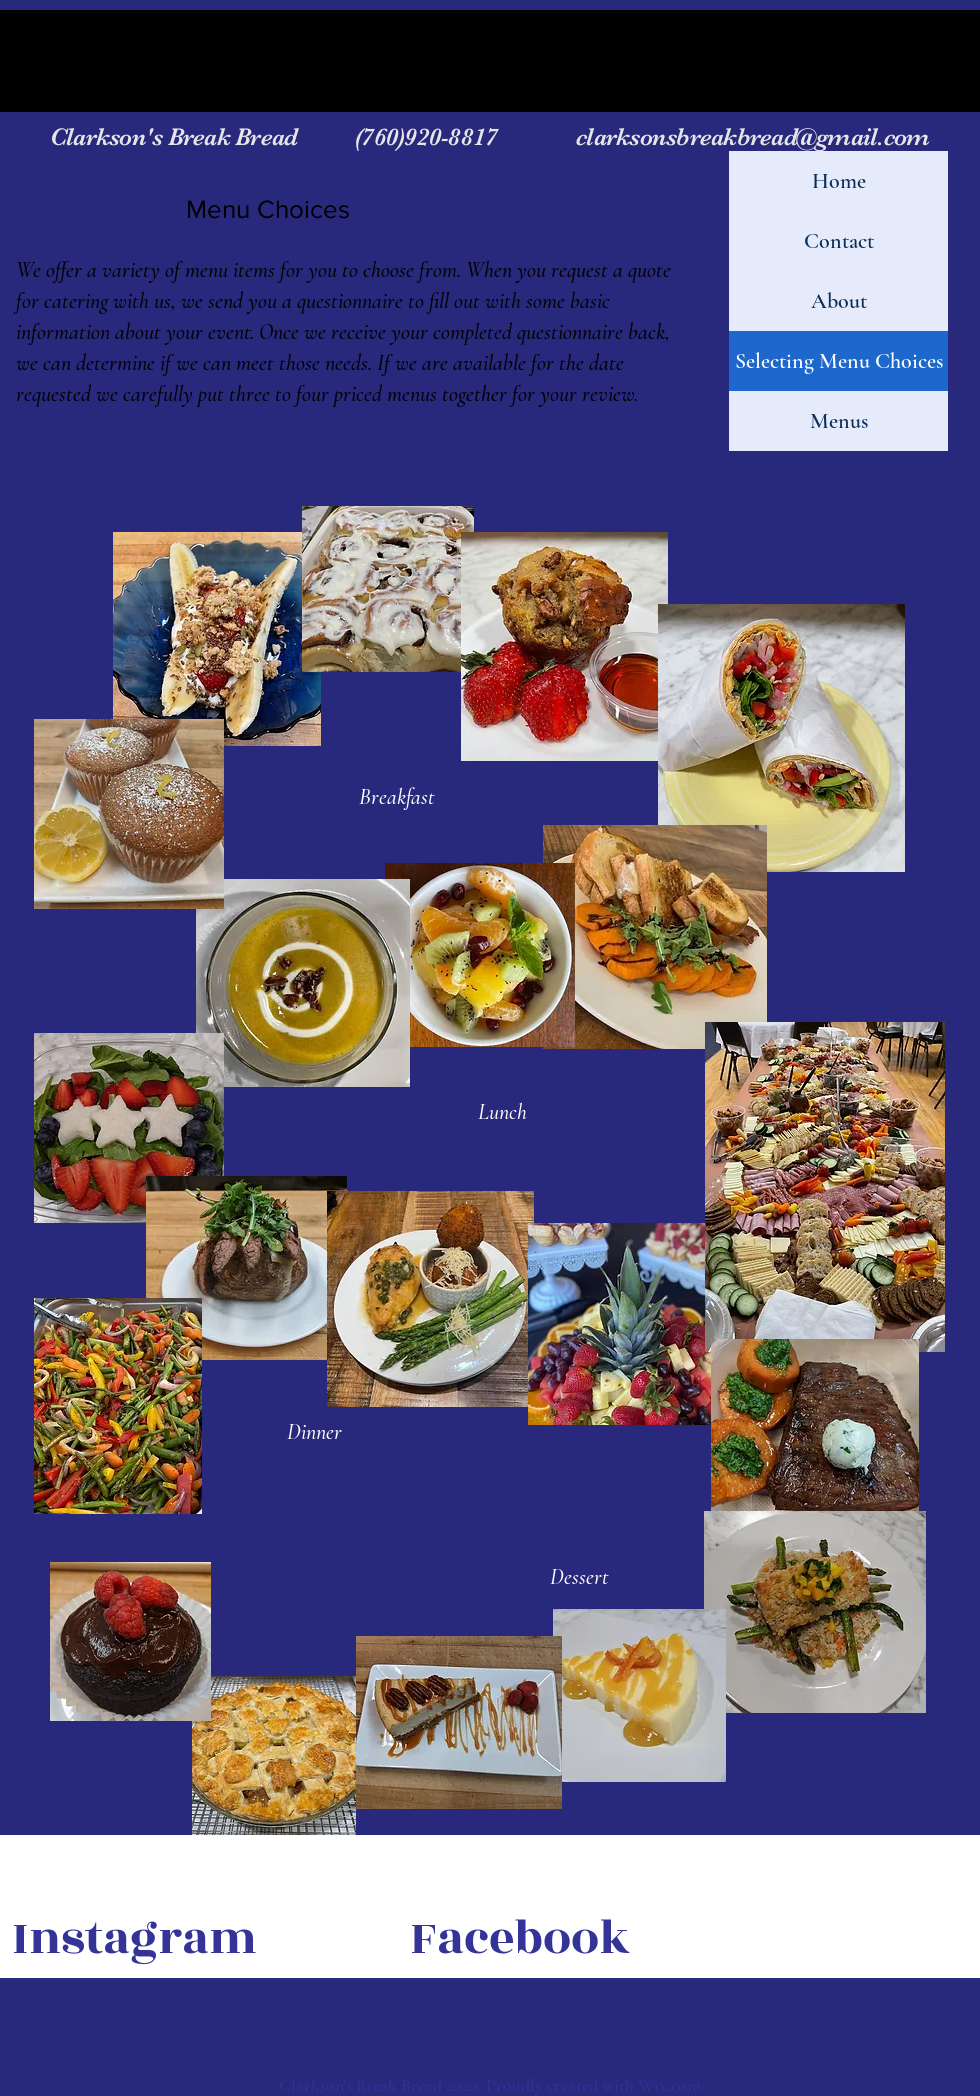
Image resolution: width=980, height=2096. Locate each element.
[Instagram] (134, 1939)
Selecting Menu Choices (839, 361)
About (839, 301)
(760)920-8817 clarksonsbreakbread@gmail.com (640, 136)
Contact (839, 241)
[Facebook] (520, 1939)
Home (839, 181)
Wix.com (669, 2085)
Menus (839, 421)
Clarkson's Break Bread (200, 136)
